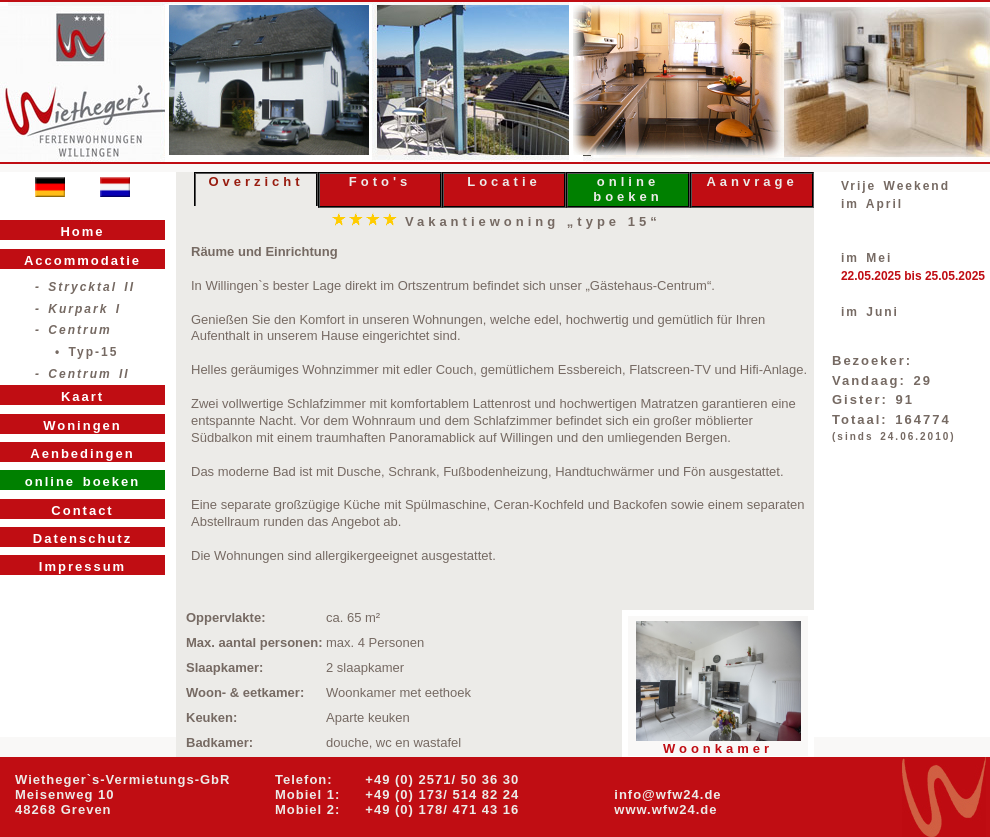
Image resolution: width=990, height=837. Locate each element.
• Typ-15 (86, 352)
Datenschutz (82, 538)
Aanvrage (751, 181)
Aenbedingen (82, 453)
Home (82, 231)
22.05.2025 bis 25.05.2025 (913, 276)
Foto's (380, 181)
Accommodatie (82, 260)
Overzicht (255, 181)
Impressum (82, 566)
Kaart (82, 396)
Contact (82, 510)
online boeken (628, 189)
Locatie (504, 181)
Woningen (82, 425)
